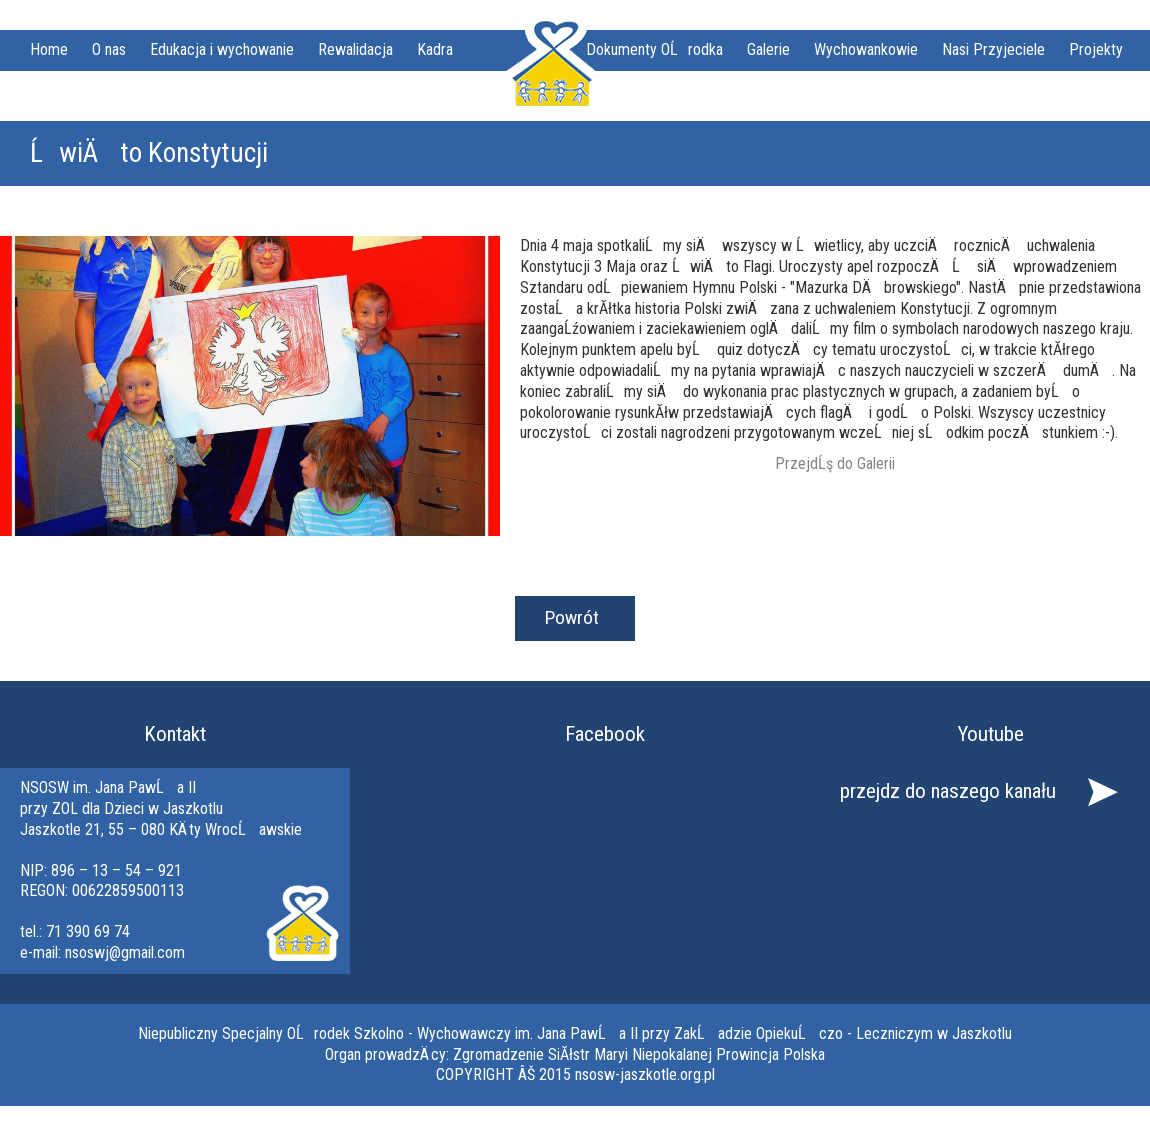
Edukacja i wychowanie (222, 49)
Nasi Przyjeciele (993, 49)
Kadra (435, 49)
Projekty (1096, 49)
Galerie (768, 49)
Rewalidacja (355, 49)
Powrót (572, 617)
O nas (109, 49)
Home (49, 49)
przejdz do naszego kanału (948, 791)
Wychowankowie (866, 49)
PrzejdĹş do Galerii (835, 463)
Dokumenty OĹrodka (654, 49)
